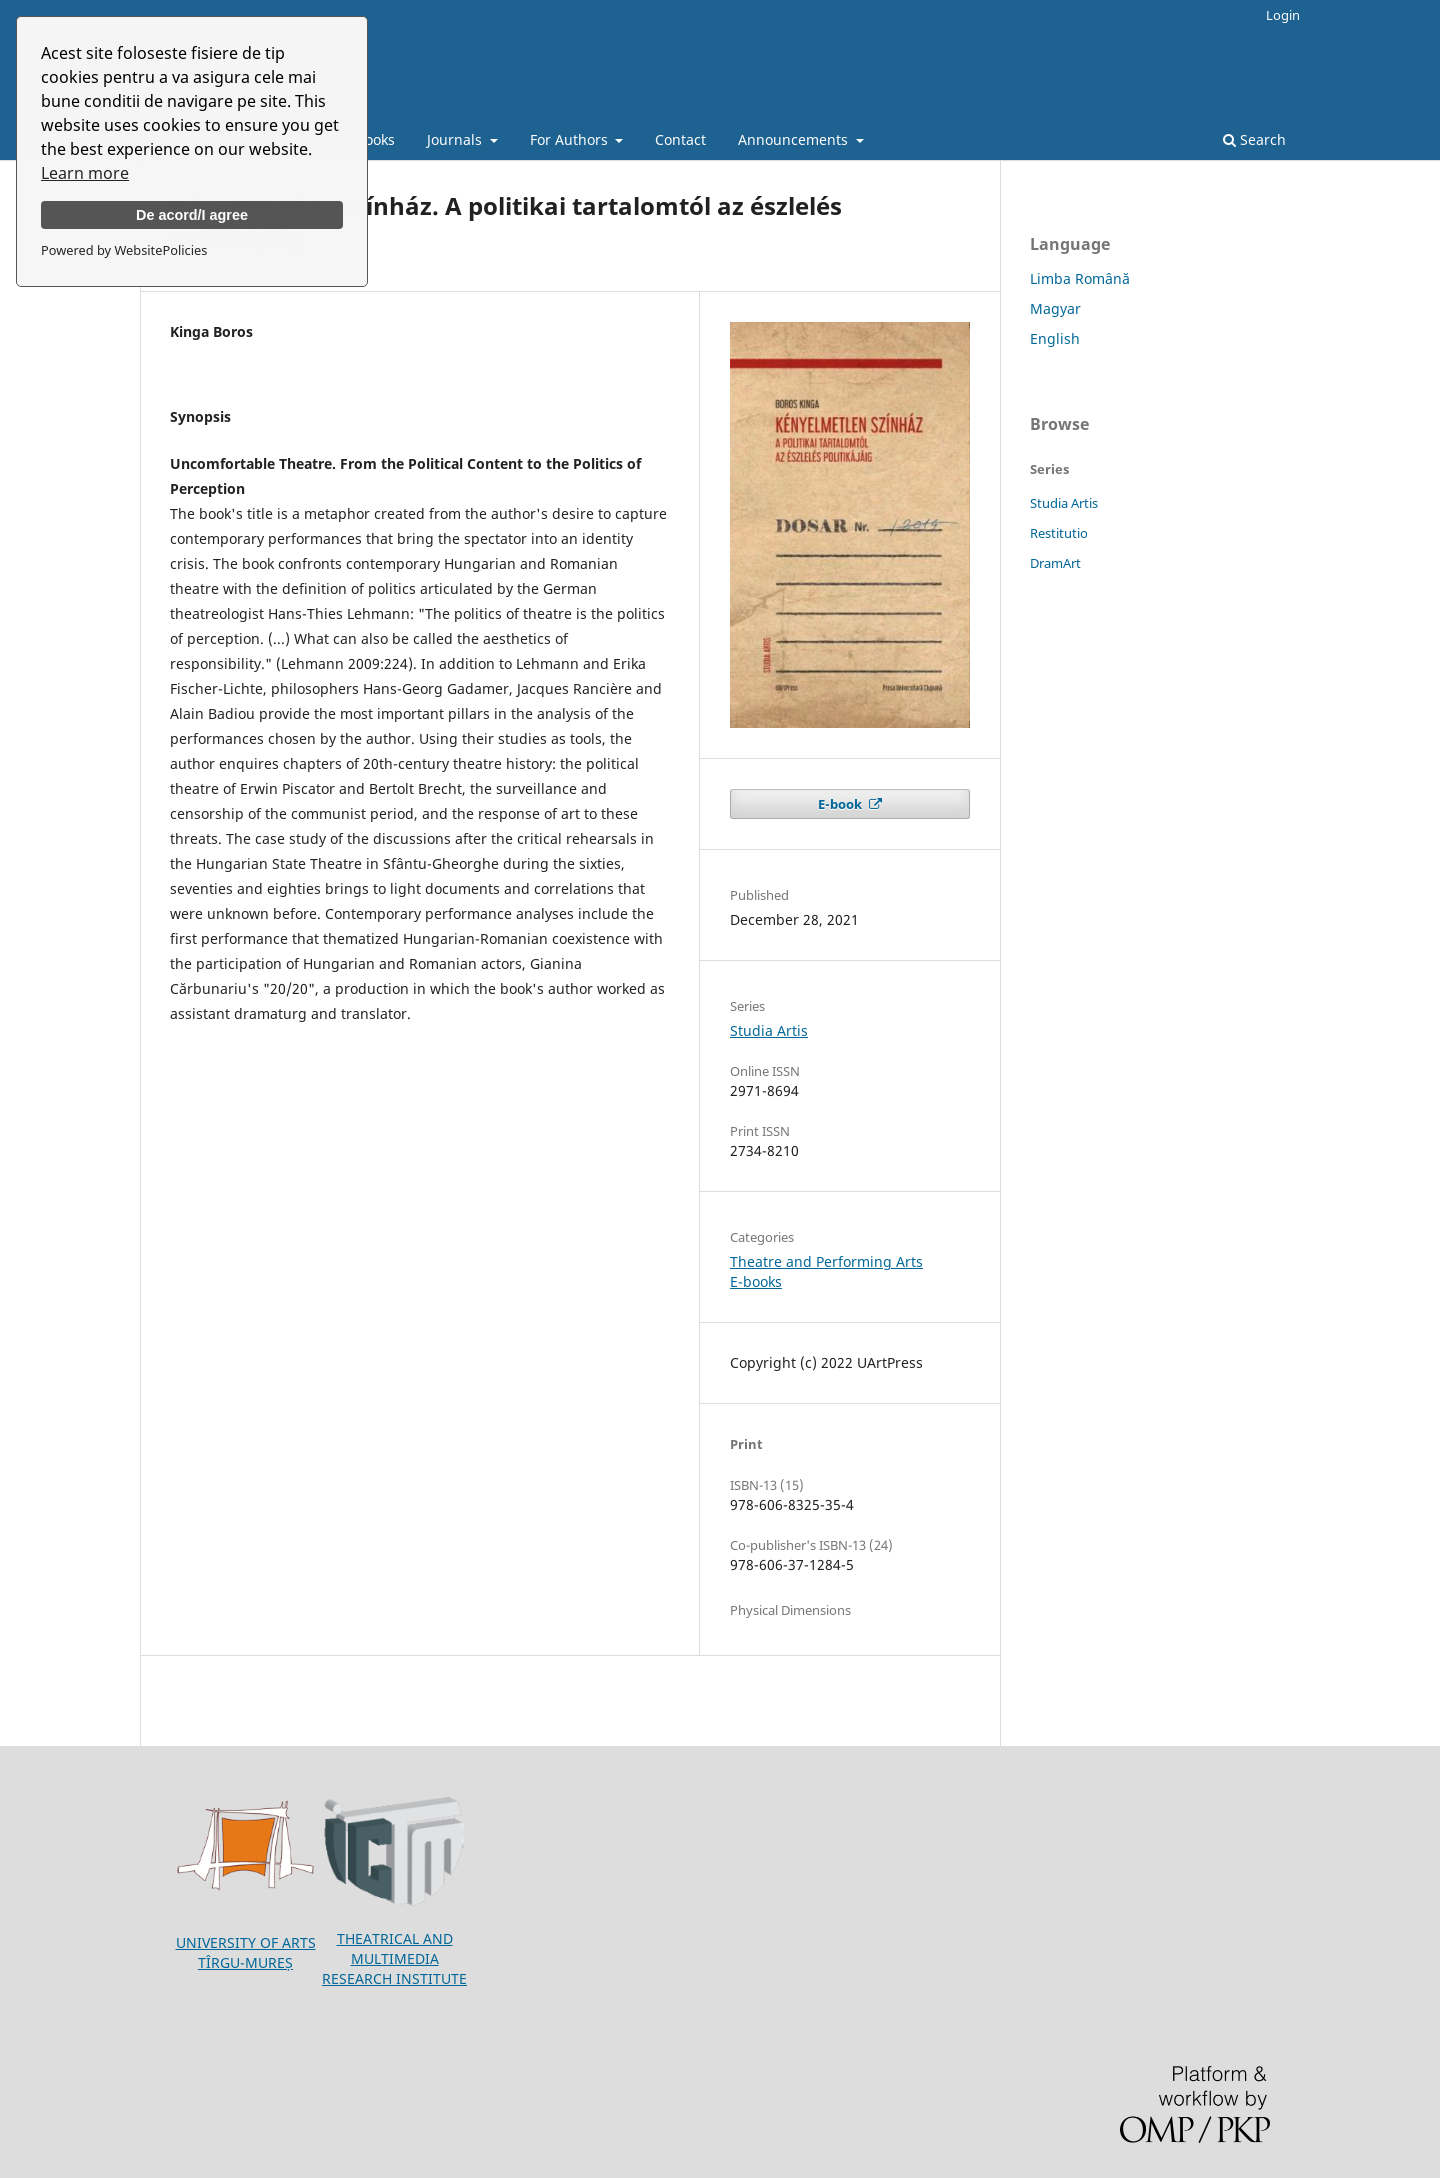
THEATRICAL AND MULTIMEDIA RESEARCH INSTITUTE (394, 1958)
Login (1283, 15)
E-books (369, 139)
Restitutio (1059, 533)
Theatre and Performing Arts (826, 1261)
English (1055, 338)
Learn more (85, 173)
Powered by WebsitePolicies (124, 250)
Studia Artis (769, 1030)
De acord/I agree (192, 215)
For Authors (571, 139)
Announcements (795, 139)
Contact (680, 139)
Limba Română (1080, 278)
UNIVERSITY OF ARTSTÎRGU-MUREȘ (246, 1952)
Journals (456, 139)
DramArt (1055, 563)
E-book (841, 804)
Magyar (1055, 308)
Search (1254, 139)
